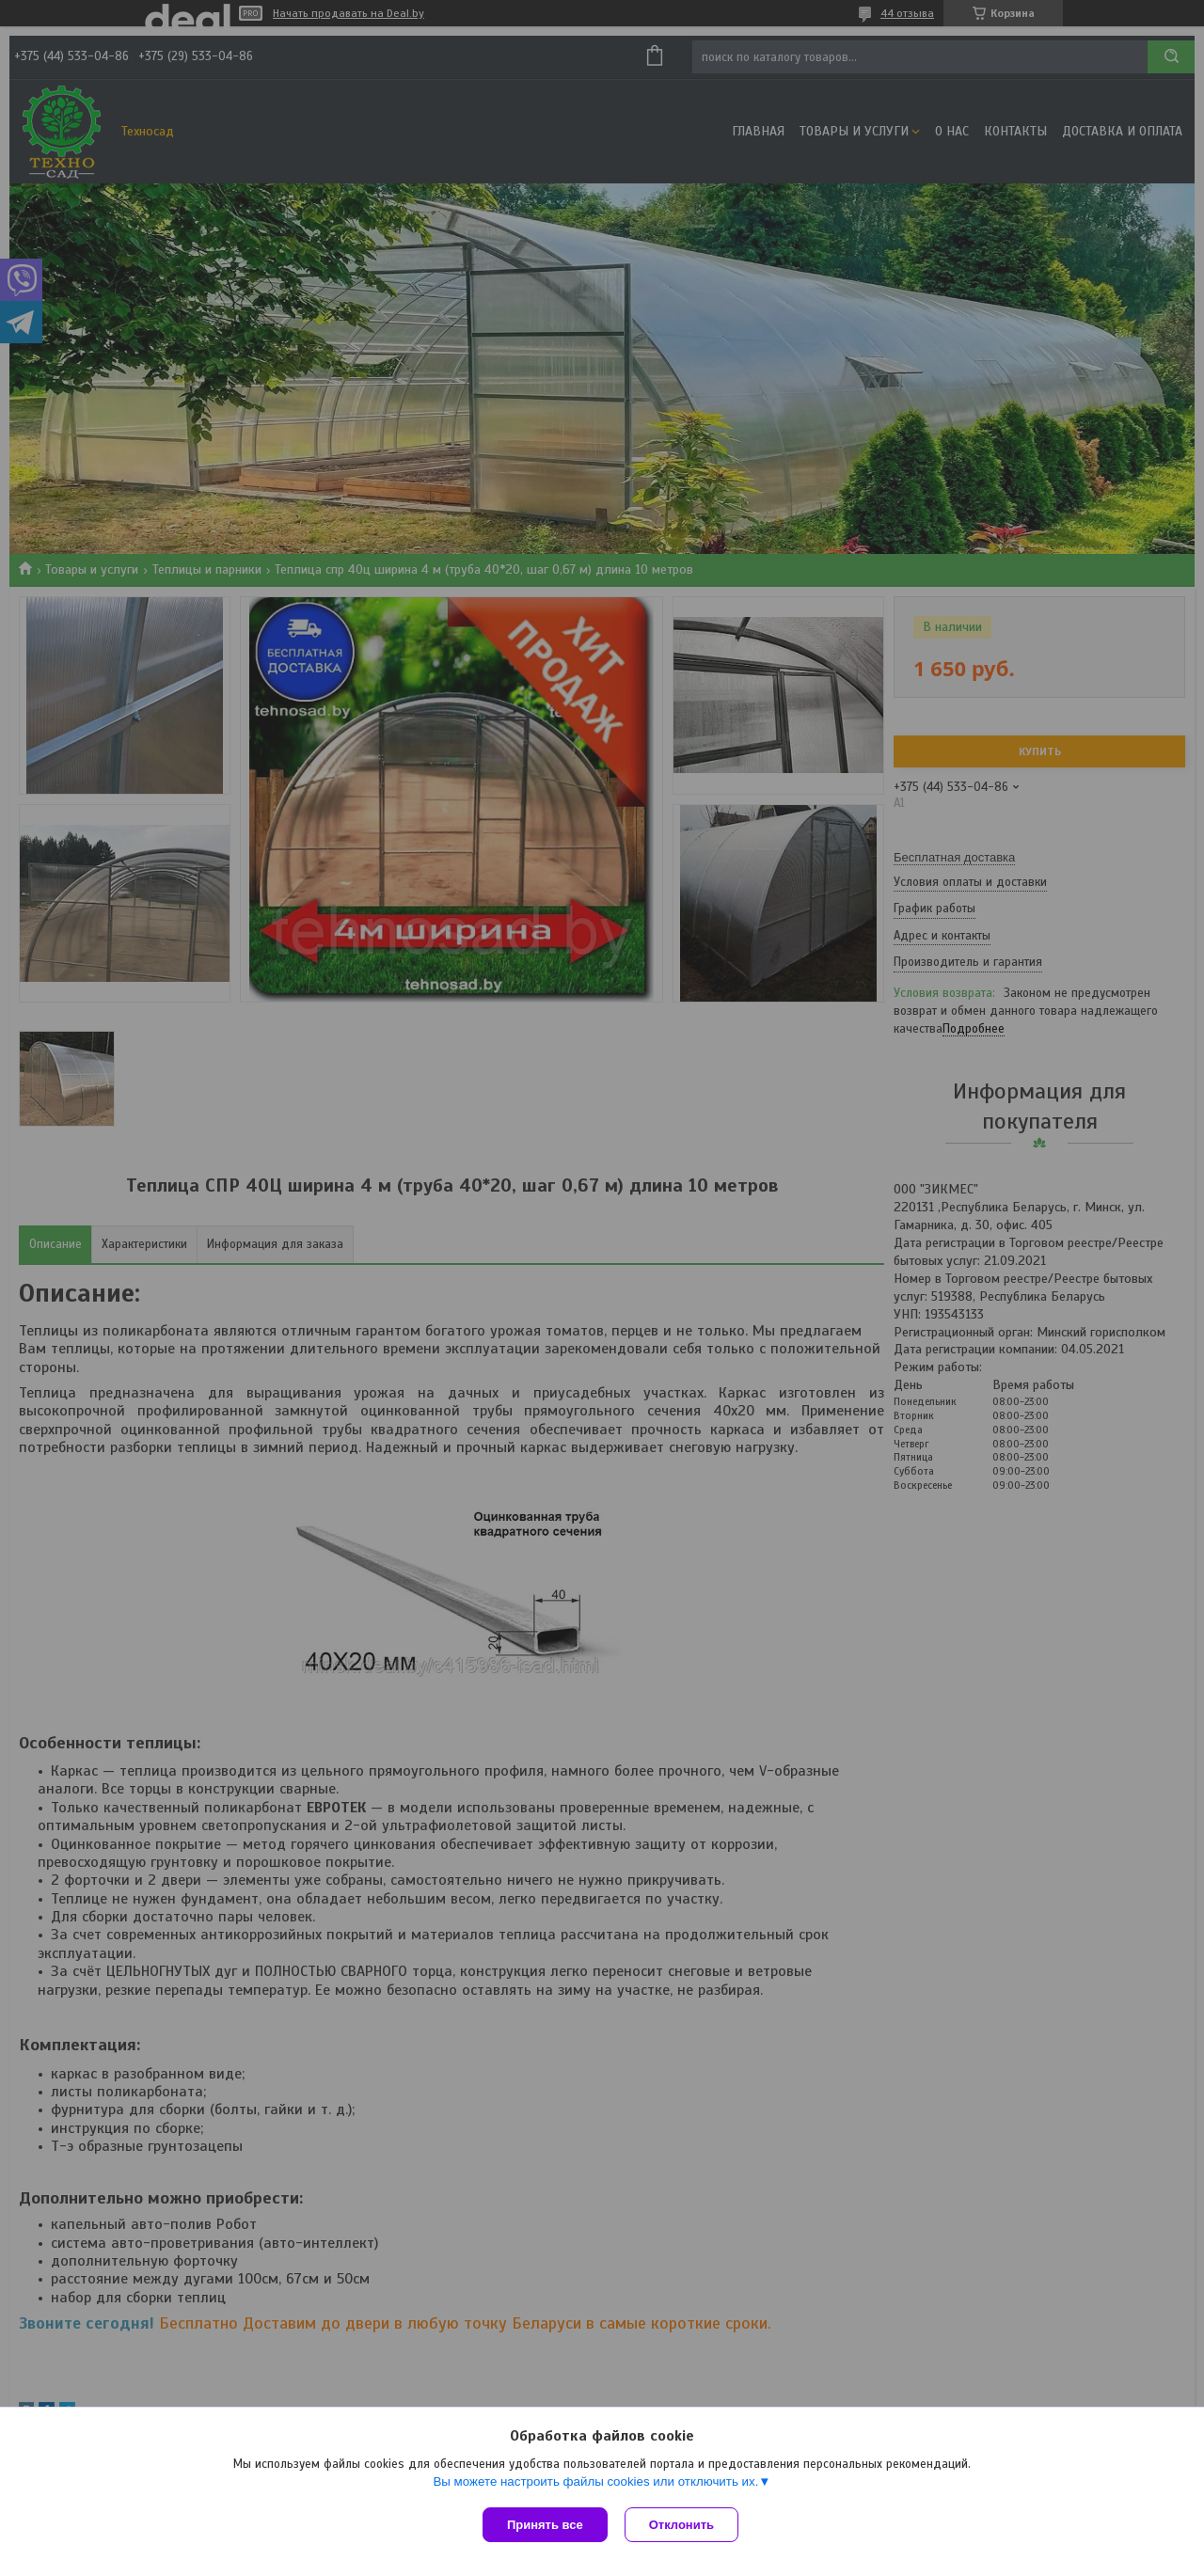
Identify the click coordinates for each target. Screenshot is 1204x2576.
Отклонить (683, 2525)
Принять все (545, 2525)
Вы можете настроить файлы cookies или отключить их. (595, 2483)
